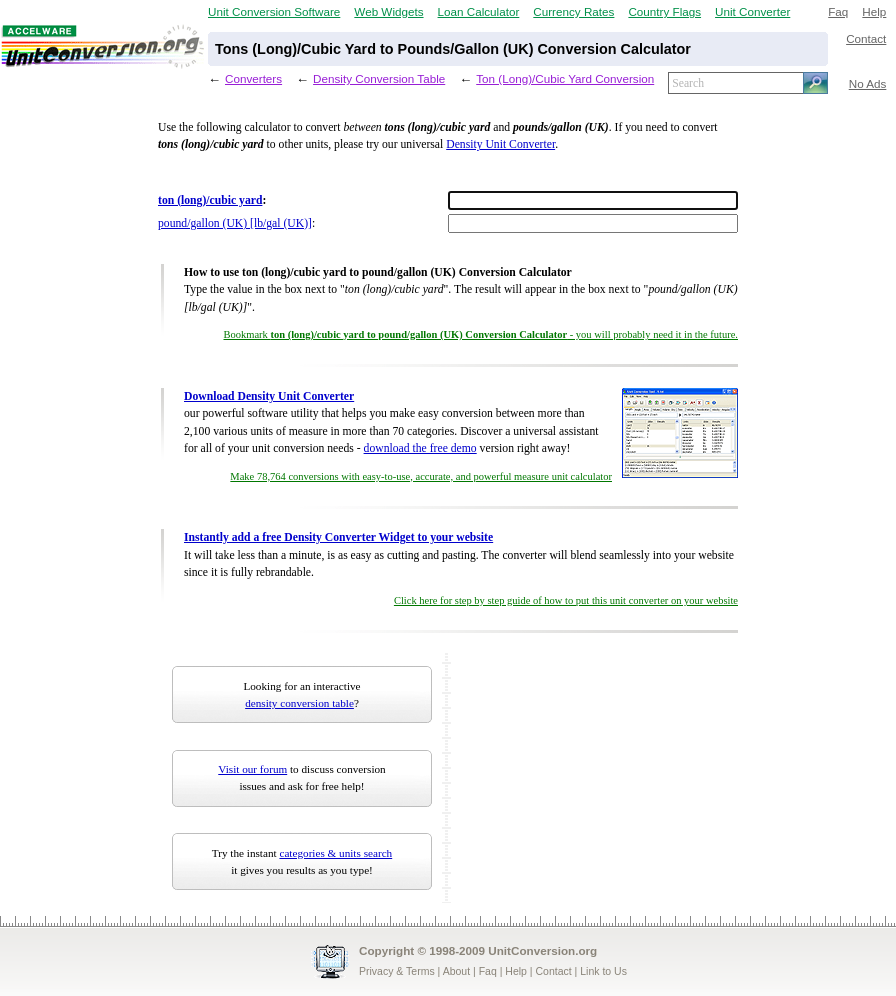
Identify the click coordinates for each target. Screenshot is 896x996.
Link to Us (603, 971)
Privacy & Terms (397, 971)
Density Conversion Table (379, 78)
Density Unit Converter (500, 144)
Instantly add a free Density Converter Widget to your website (338, 537)
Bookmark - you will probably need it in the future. (481, 334)
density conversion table (299, 703)
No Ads (868, 83)
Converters (253, 78)
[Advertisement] (563, 753)
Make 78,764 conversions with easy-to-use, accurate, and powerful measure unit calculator (421, 476)
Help (874, 11)
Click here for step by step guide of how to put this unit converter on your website (566, 600)
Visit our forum (252, 769)
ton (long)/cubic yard (210, 200)
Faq (838, 11)
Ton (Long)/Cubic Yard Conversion (565, 78)
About (456, 971)
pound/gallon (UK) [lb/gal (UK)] (235, 223)
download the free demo (420, 448)
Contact (866, 38)
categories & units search (335, 853)
